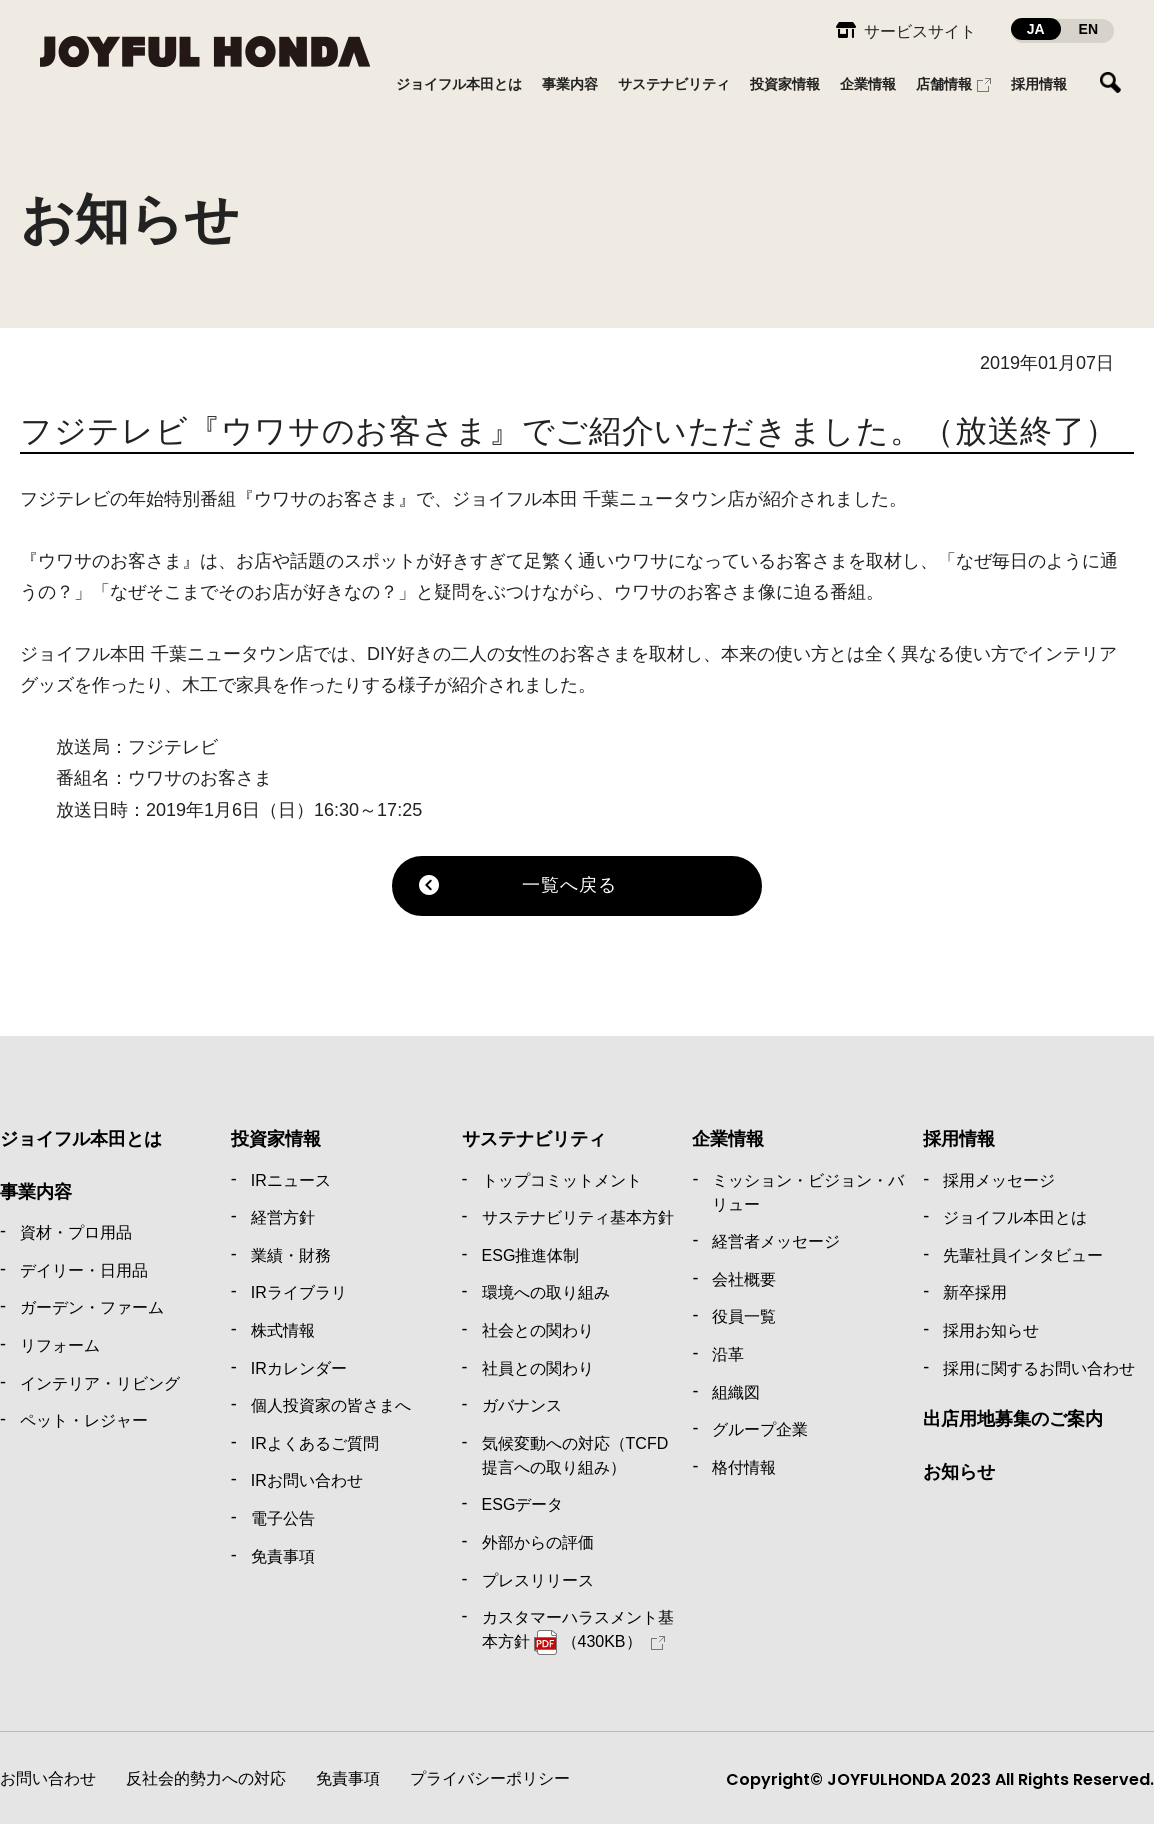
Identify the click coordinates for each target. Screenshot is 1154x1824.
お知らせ (959, 1472)
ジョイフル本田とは (81, 1139)
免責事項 (348, 1778)
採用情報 (959, 1139)
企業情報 (728, 1139)
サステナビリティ (534, 1139)
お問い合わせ (48, 1778)
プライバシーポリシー (490, 1778)
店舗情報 (944, 84)
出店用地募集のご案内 (1013, 1419)
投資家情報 (276, 1139)
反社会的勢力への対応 (206, 1778)
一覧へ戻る (569, 885)
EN (1088, 29)
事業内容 (36, 1192)
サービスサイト (920, 31)
